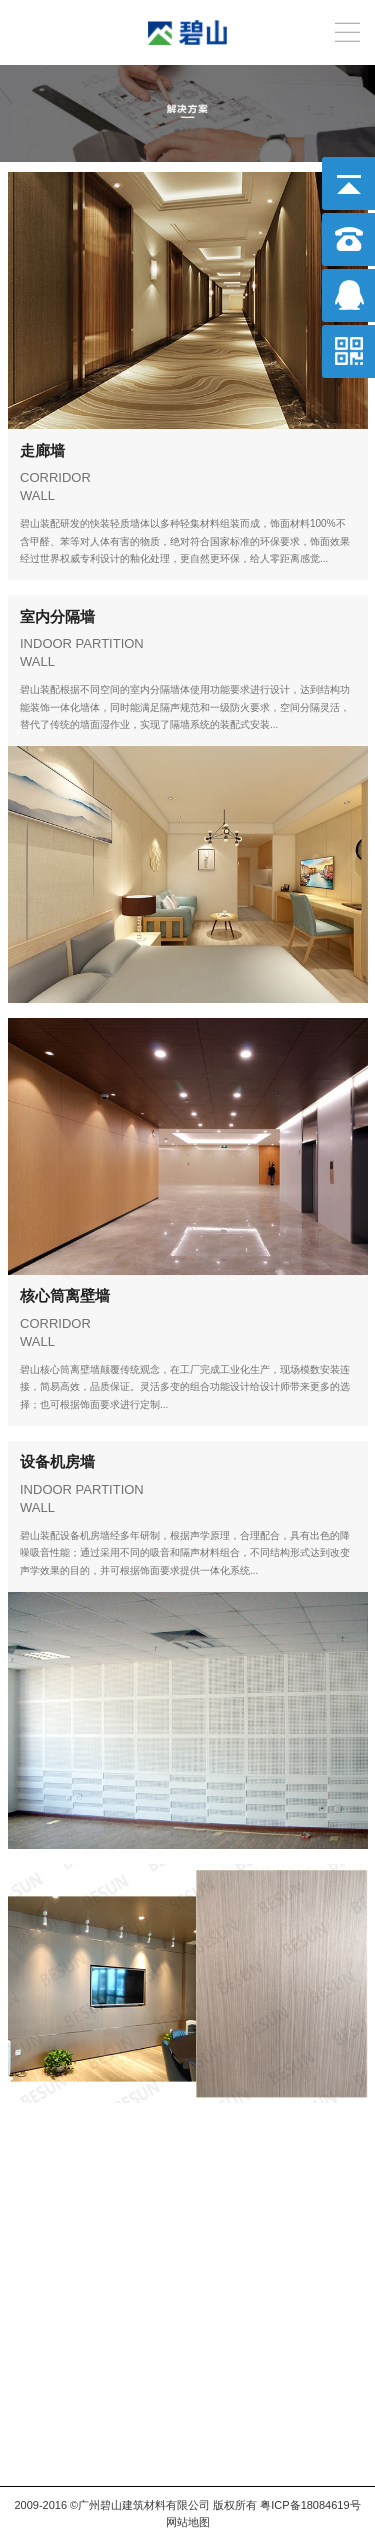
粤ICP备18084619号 (310, 2505)
